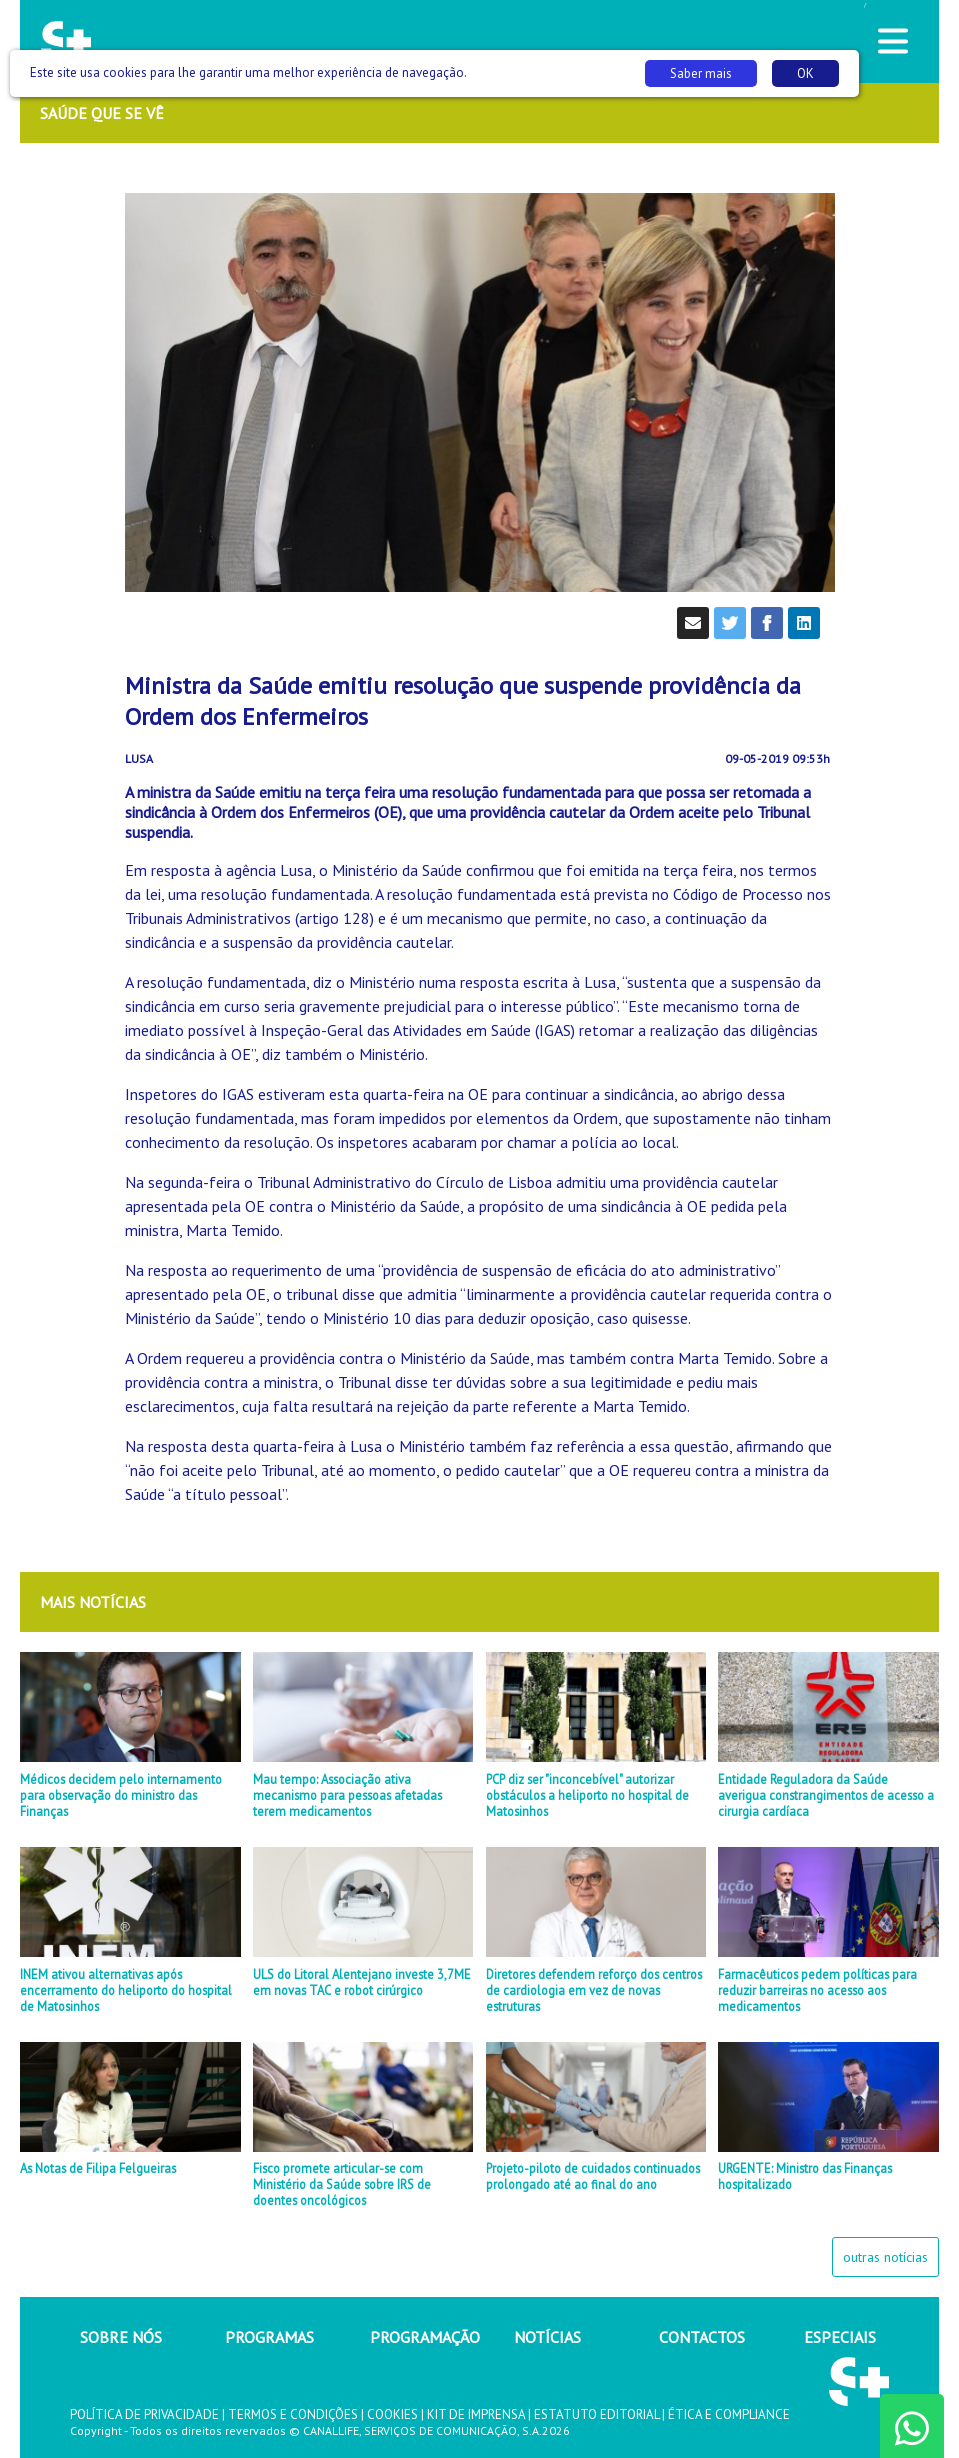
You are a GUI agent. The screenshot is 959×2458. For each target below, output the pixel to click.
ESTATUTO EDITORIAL (596, 2414)
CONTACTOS (702, 2337)
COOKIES (392, 2414)
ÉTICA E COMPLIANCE (729, 2414)
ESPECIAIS (840, 2337)
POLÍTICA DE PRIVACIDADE (144, 2414)
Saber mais (701, 73)
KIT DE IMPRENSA (476, 2414)
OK (805, 73)
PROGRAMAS (269, 2337)
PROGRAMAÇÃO (425, 2337)
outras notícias (885, 2257)
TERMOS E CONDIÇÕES (293, 2414)
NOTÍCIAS (547, 2337)
